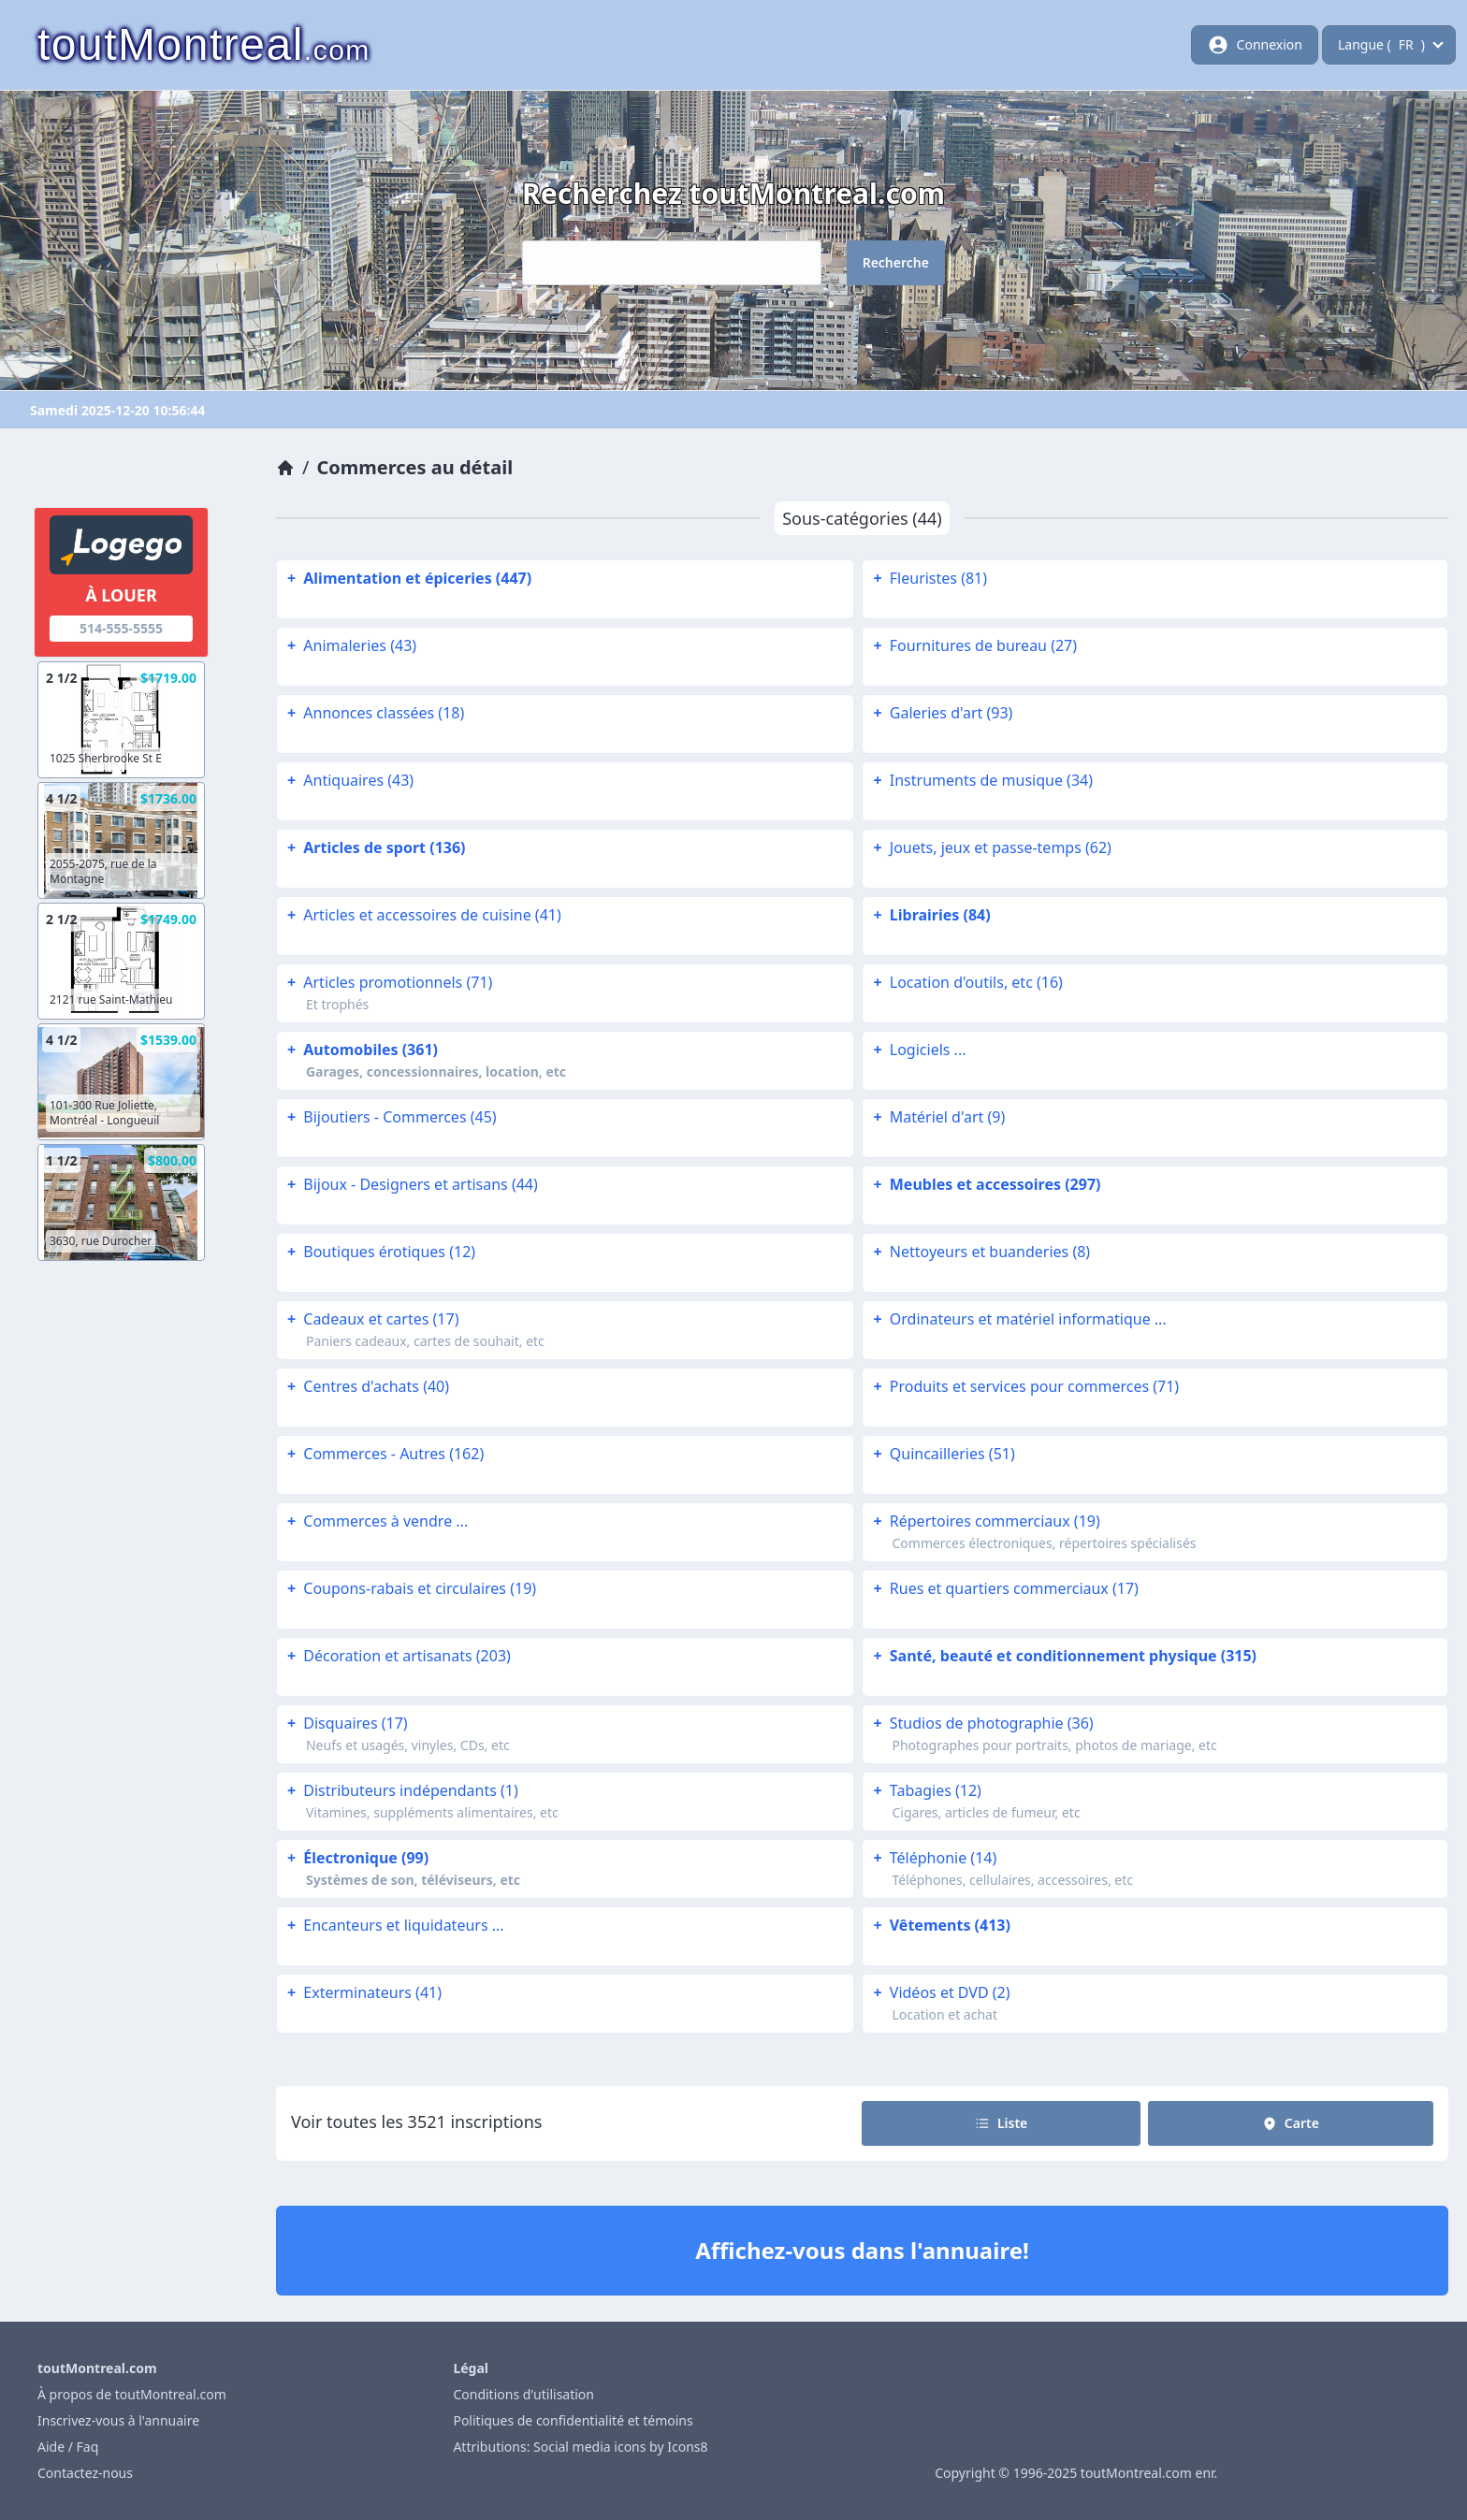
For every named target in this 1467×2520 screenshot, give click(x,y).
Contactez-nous (85, 2473)
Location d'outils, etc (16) (965, 982)
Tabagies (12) (924, 1790)
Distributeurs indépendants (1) (400, 1790)
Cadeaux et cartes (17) (371, 1319)
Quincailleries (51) (941, 1453)
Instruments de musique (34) (981, 780)
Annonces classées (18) (373, 712)
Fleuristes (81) (928, 578)
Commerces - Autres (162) (383, 1453)
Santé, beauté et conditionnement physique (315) (1062, 1655)
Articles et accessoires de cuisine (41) (422, 915)
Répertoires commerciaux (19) (984, 1521)
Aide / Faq (67, 2446)
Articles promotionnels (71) (387, 982)
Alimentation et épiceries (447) (407, 578)
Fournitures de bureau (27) (973, 645)
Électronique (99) (355, 1857)
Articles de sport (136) (374, 847)
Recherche (896, 262)
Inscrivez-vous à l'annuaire (118, 2420)
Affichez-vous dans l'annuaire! (862, 2250)
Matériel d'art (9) (937, 1117)
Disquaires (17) (345, 1723)
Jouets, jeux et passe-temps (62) (990, 847)
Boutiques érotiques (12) (379, 1251)
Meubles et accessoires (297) (984, 1184)
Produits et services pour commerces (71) (1024, 1386)
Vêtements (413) (939, 1925)
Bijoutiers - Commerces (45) (390, 1117)
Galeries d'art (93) (940, 712)
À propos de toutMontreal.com (131, 2394)
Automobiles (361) (360, 1049)
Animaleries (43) (349, 645)
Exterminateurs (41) (362, 1992)
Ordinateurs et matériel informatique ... (1017, 1319)
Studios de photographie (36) (981, 1723)
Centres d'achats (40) (366, 1386)
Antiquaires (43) (348, 780)
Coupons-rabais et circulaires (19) (409, 1588)
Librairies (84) (929, 915)
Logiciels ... (917, 1049)
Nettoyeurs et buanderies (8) (979, 1251)
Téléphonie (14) (932, 1857)
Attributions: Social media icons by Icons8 (580, 2446)
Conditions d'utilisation (523, 2394)
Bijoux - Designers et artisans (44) (410, 1184)
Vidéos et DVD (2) (939, 1992)
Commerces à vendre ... (375, 1521)
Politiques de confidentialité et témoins (572, 2420)
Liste (1001, 2123)
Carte (1290, 2123)
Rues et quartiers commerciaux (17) (1003, 1588)
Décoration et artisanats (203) (397, 1655)
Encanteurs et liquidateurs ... (393, 1925)
